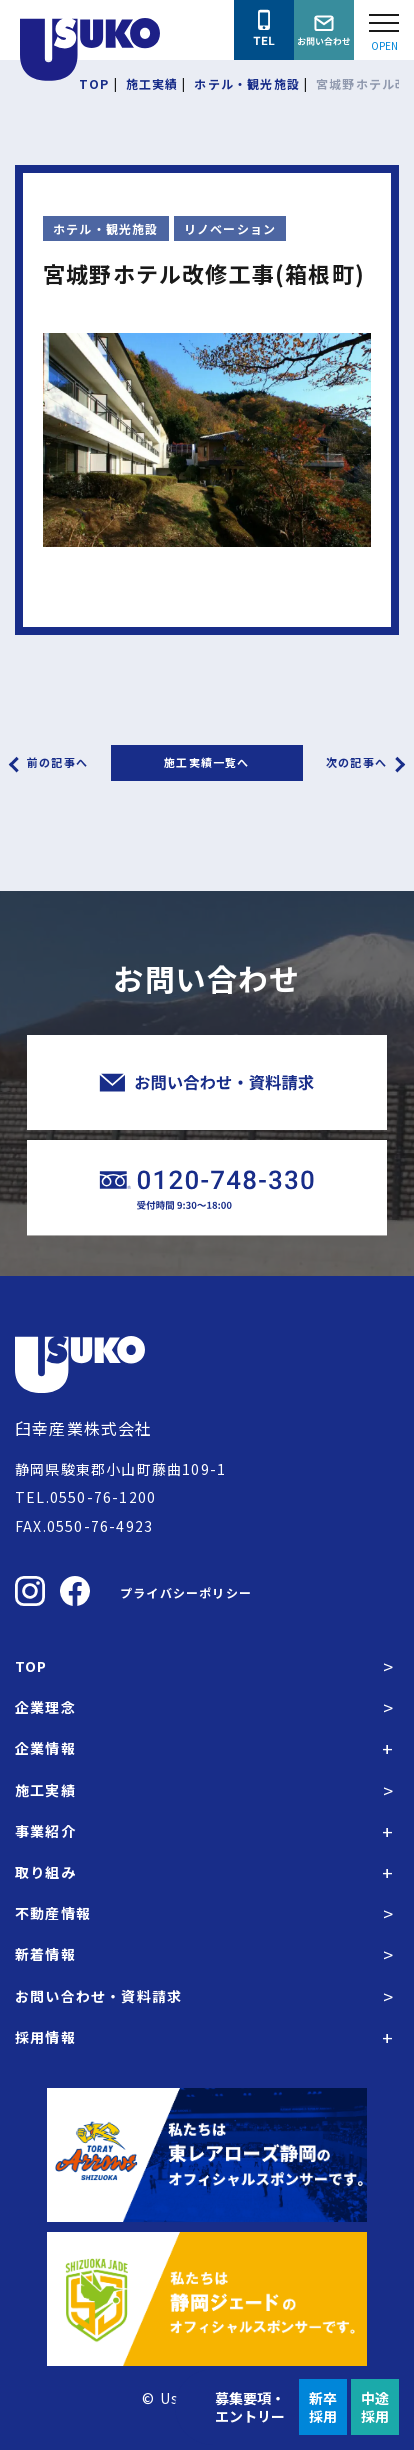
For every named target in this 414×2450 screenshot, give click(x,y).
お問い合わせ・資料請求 (98, 1996)
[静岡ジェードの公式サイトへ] (207, 2299)
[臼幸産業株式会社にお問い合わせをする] (324, 30)
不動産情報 (53, 1913)
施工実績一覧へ (206, 762)
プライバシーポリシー (186, 1592)
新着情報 (45, 1954)
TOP (31, 1666)
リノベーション (230, 228)
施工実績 (45, 1790)
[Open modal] (384, 30)
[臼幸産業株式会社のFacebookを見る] (75, 1591)
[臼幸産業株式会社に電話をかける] (264, 30)
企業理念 (45, 1707)
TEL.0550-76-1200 (85, 1497)
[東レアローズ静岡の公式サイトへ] (207, 2155)
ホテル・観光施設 (106, 228)
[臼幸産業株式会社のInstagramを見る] (30, 1591)
